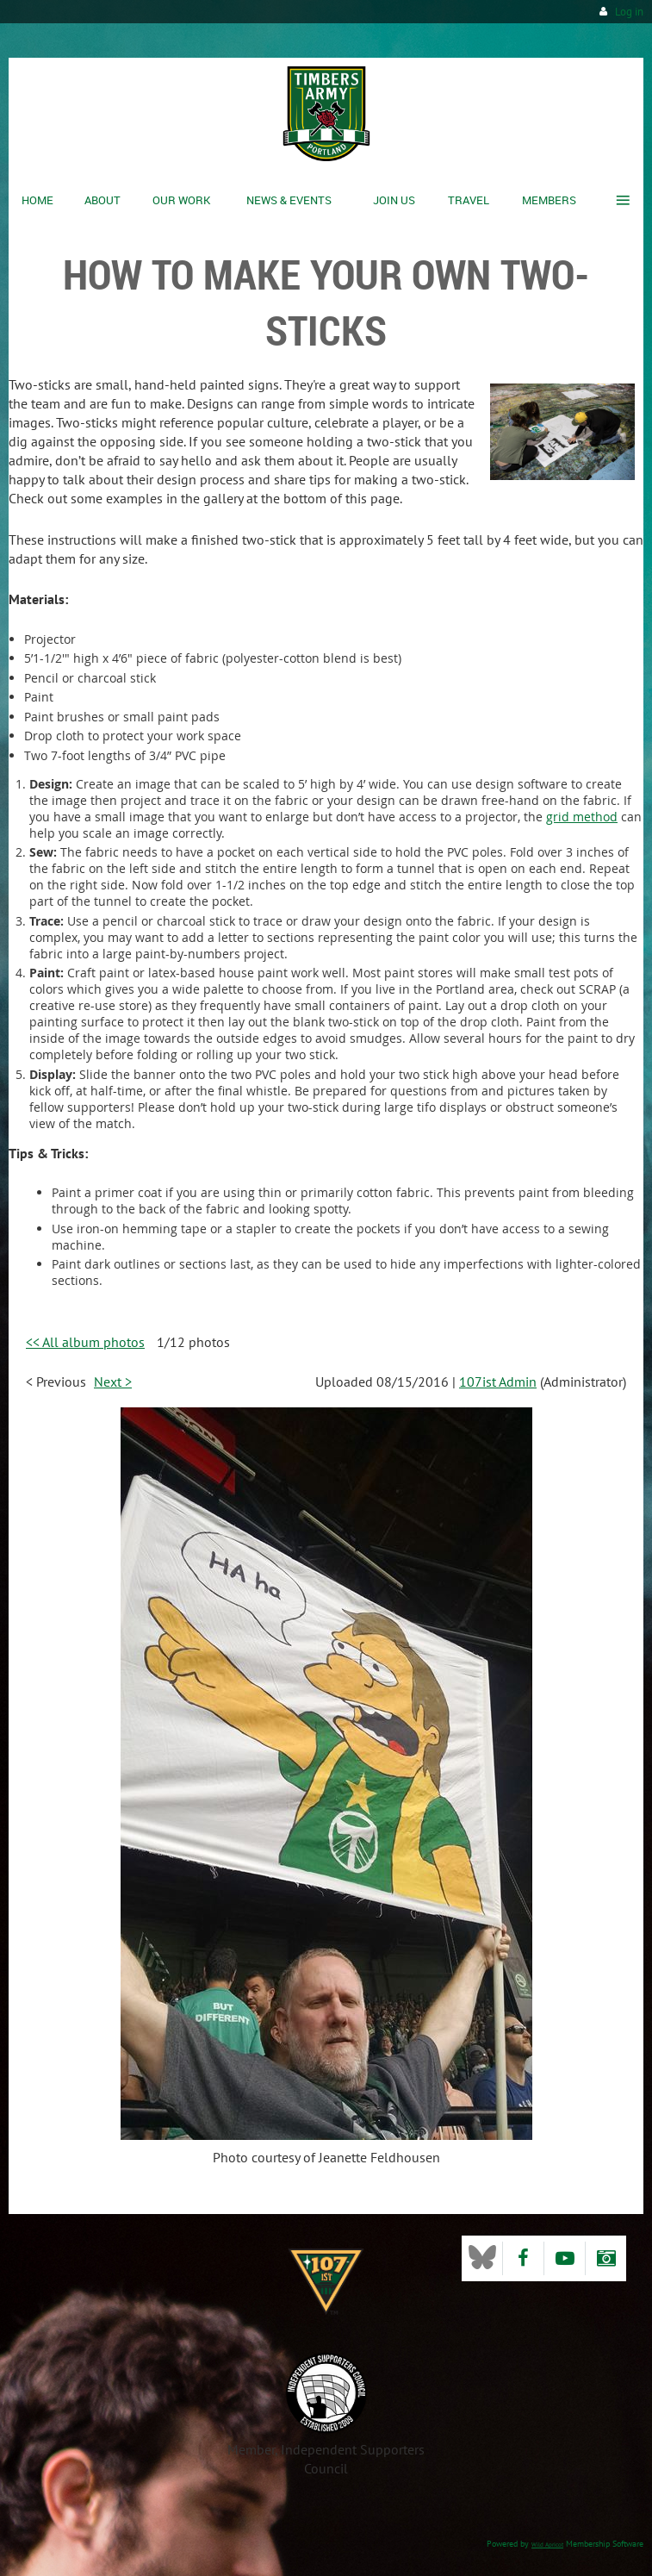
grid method (582, 816)
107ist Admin (498, 1381)
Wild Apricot (547, 2544)
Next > (113, 1381)
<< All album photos (85, 1341)
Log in (629, 11)
